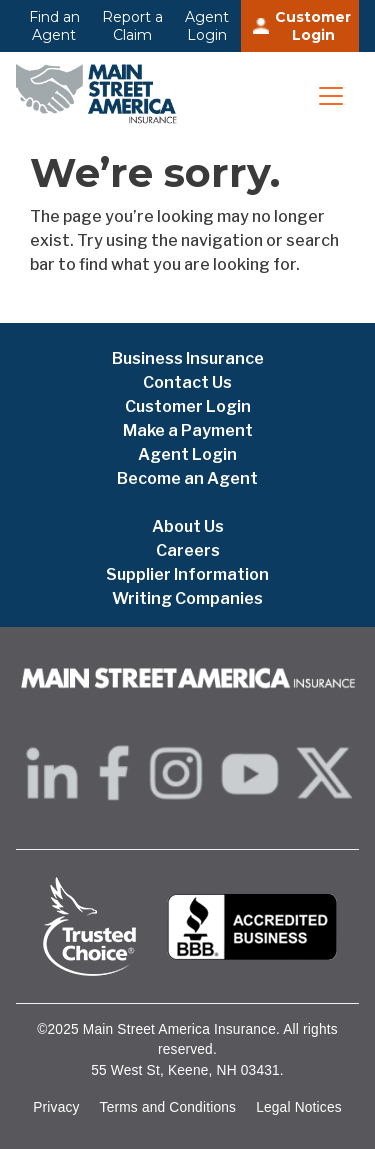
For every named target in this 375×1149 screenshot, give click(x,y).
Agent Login (207, 26)
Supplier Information (187, 574)
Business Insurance (188, 358)
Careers (188, 550)
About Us (188, 526)
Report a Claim (132, 26)
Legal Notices (299, 1107)
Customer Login (313, 26)
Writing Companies (187, 598)
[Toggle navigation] (331, 96)
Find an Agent (54, 26)
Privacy (56, 1107)
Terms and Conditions (168, 1107)
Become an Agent (187, 478)
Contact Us (187, 382)
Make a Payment (188, 430)
